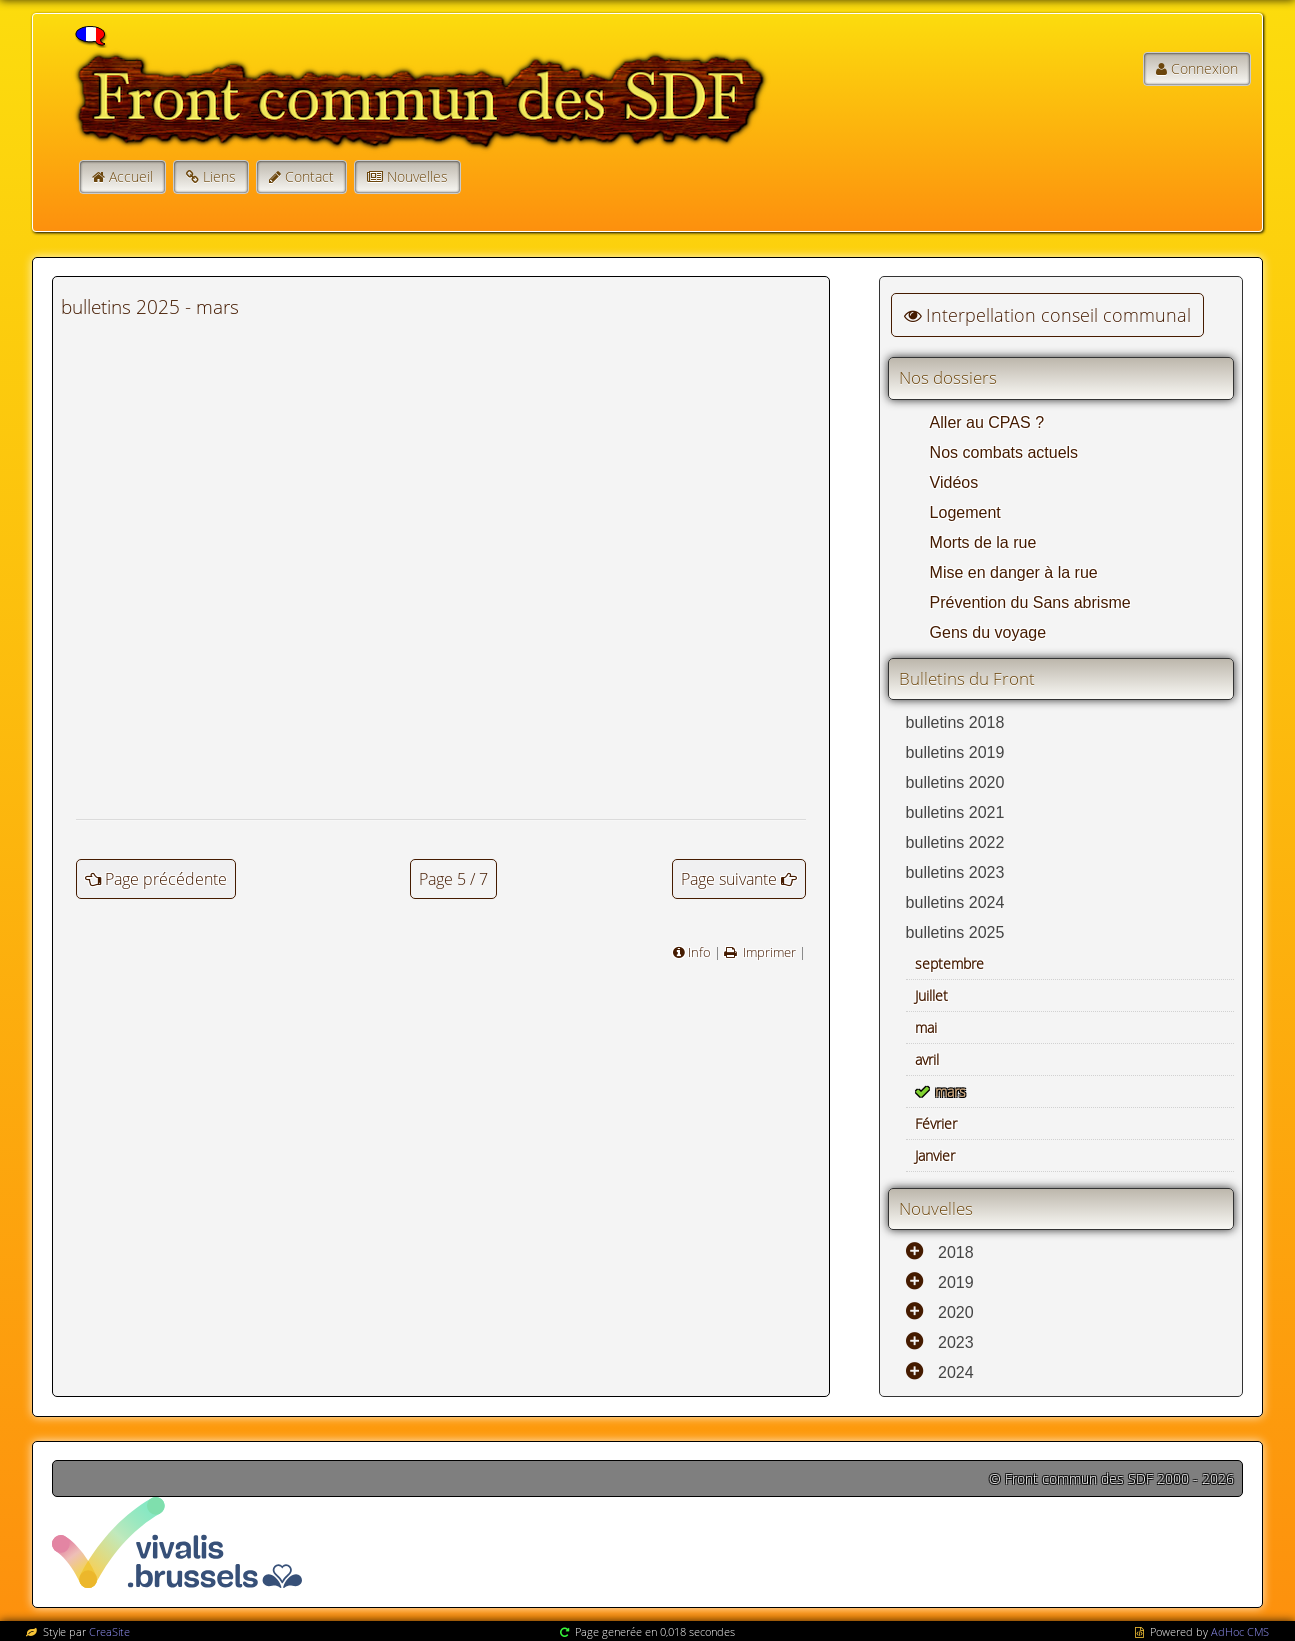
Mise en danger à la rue (1014, 572)
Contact (309, 176)
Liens (219, 176)
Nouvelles (417, 176)
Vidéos (954, 482)
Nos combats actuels (1004, 452)
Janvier (935, 1155)
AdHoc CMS (1240, 1631)
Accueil (131, 176)
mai (926, 1027)
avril (927, 1059)
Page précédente (166, 879)
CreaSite (109, 1631)
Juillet (931, 995)
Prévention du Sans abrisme (1030, 602)
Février (936, 1123)
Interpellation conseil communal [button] (1047, 315)
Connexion (1204, 68)
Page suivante (729, 879)
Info (699, 952)
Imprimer (768, 952)
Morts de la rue (983, 542)
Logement (965, 512)
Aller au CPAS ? (987, 422)
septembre (949, 963)
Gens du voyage (988, 632)
